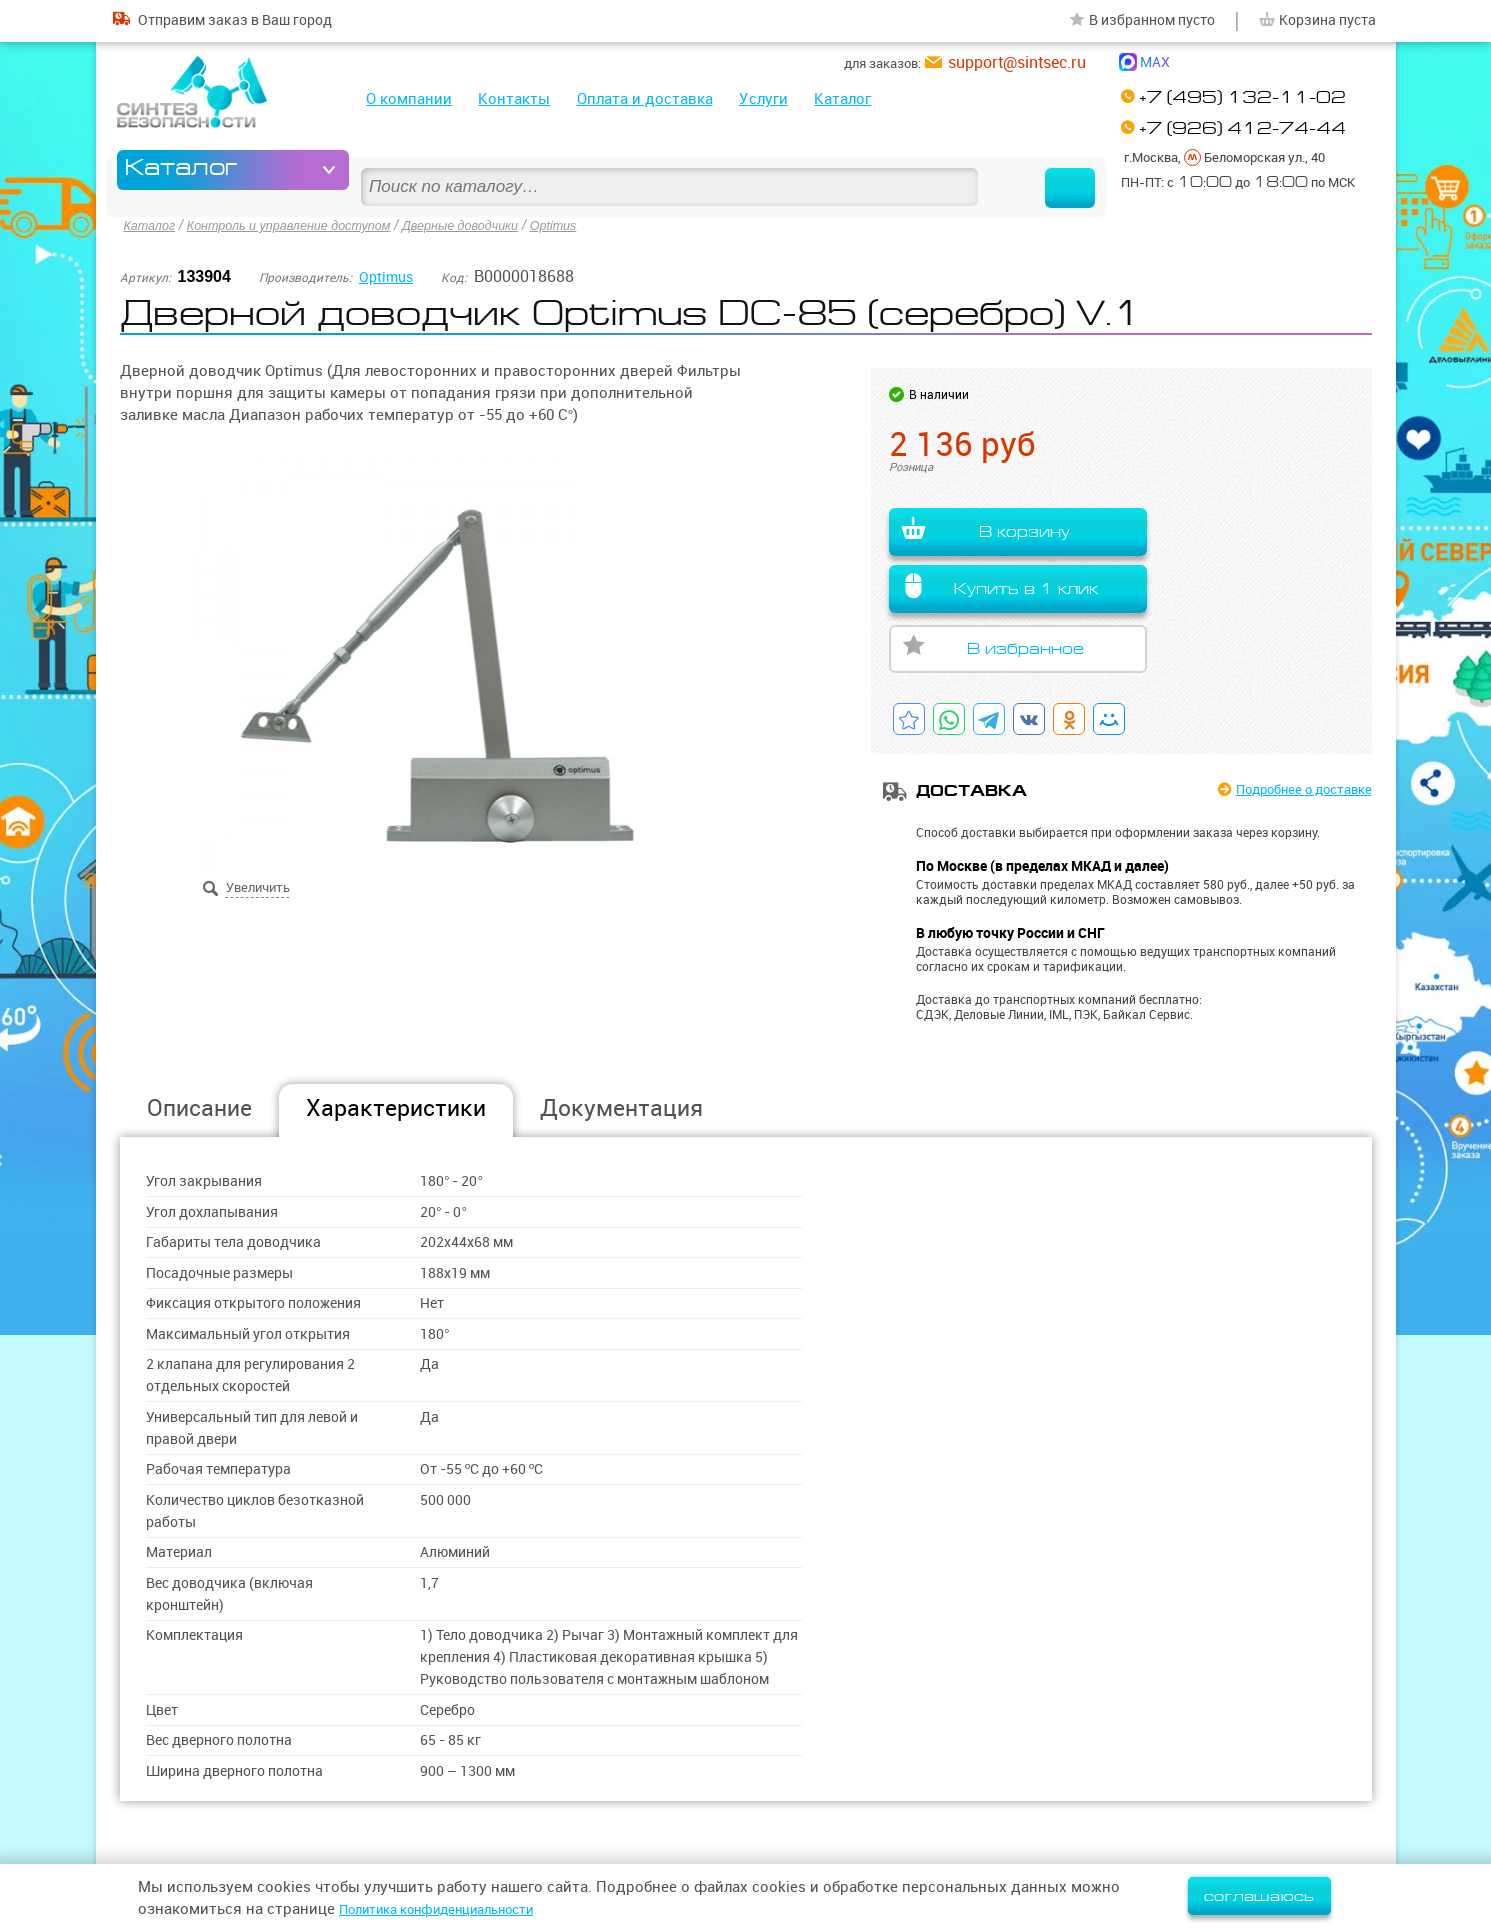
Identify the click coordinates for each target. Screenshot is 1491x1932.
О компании (409, 98)
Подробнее (1289, 790)
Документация (621, 1107)
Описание (199, 1107)
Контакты (514, 98)
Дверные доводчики (497, 224)
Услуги (763, 98)
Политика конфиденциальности (456, 1908)
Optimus (599, 224)
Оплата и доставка (645, 98)
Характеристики (396, 1107)
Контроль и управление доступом (306, 224)
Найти (1039, 170)
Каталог (842, 98)
